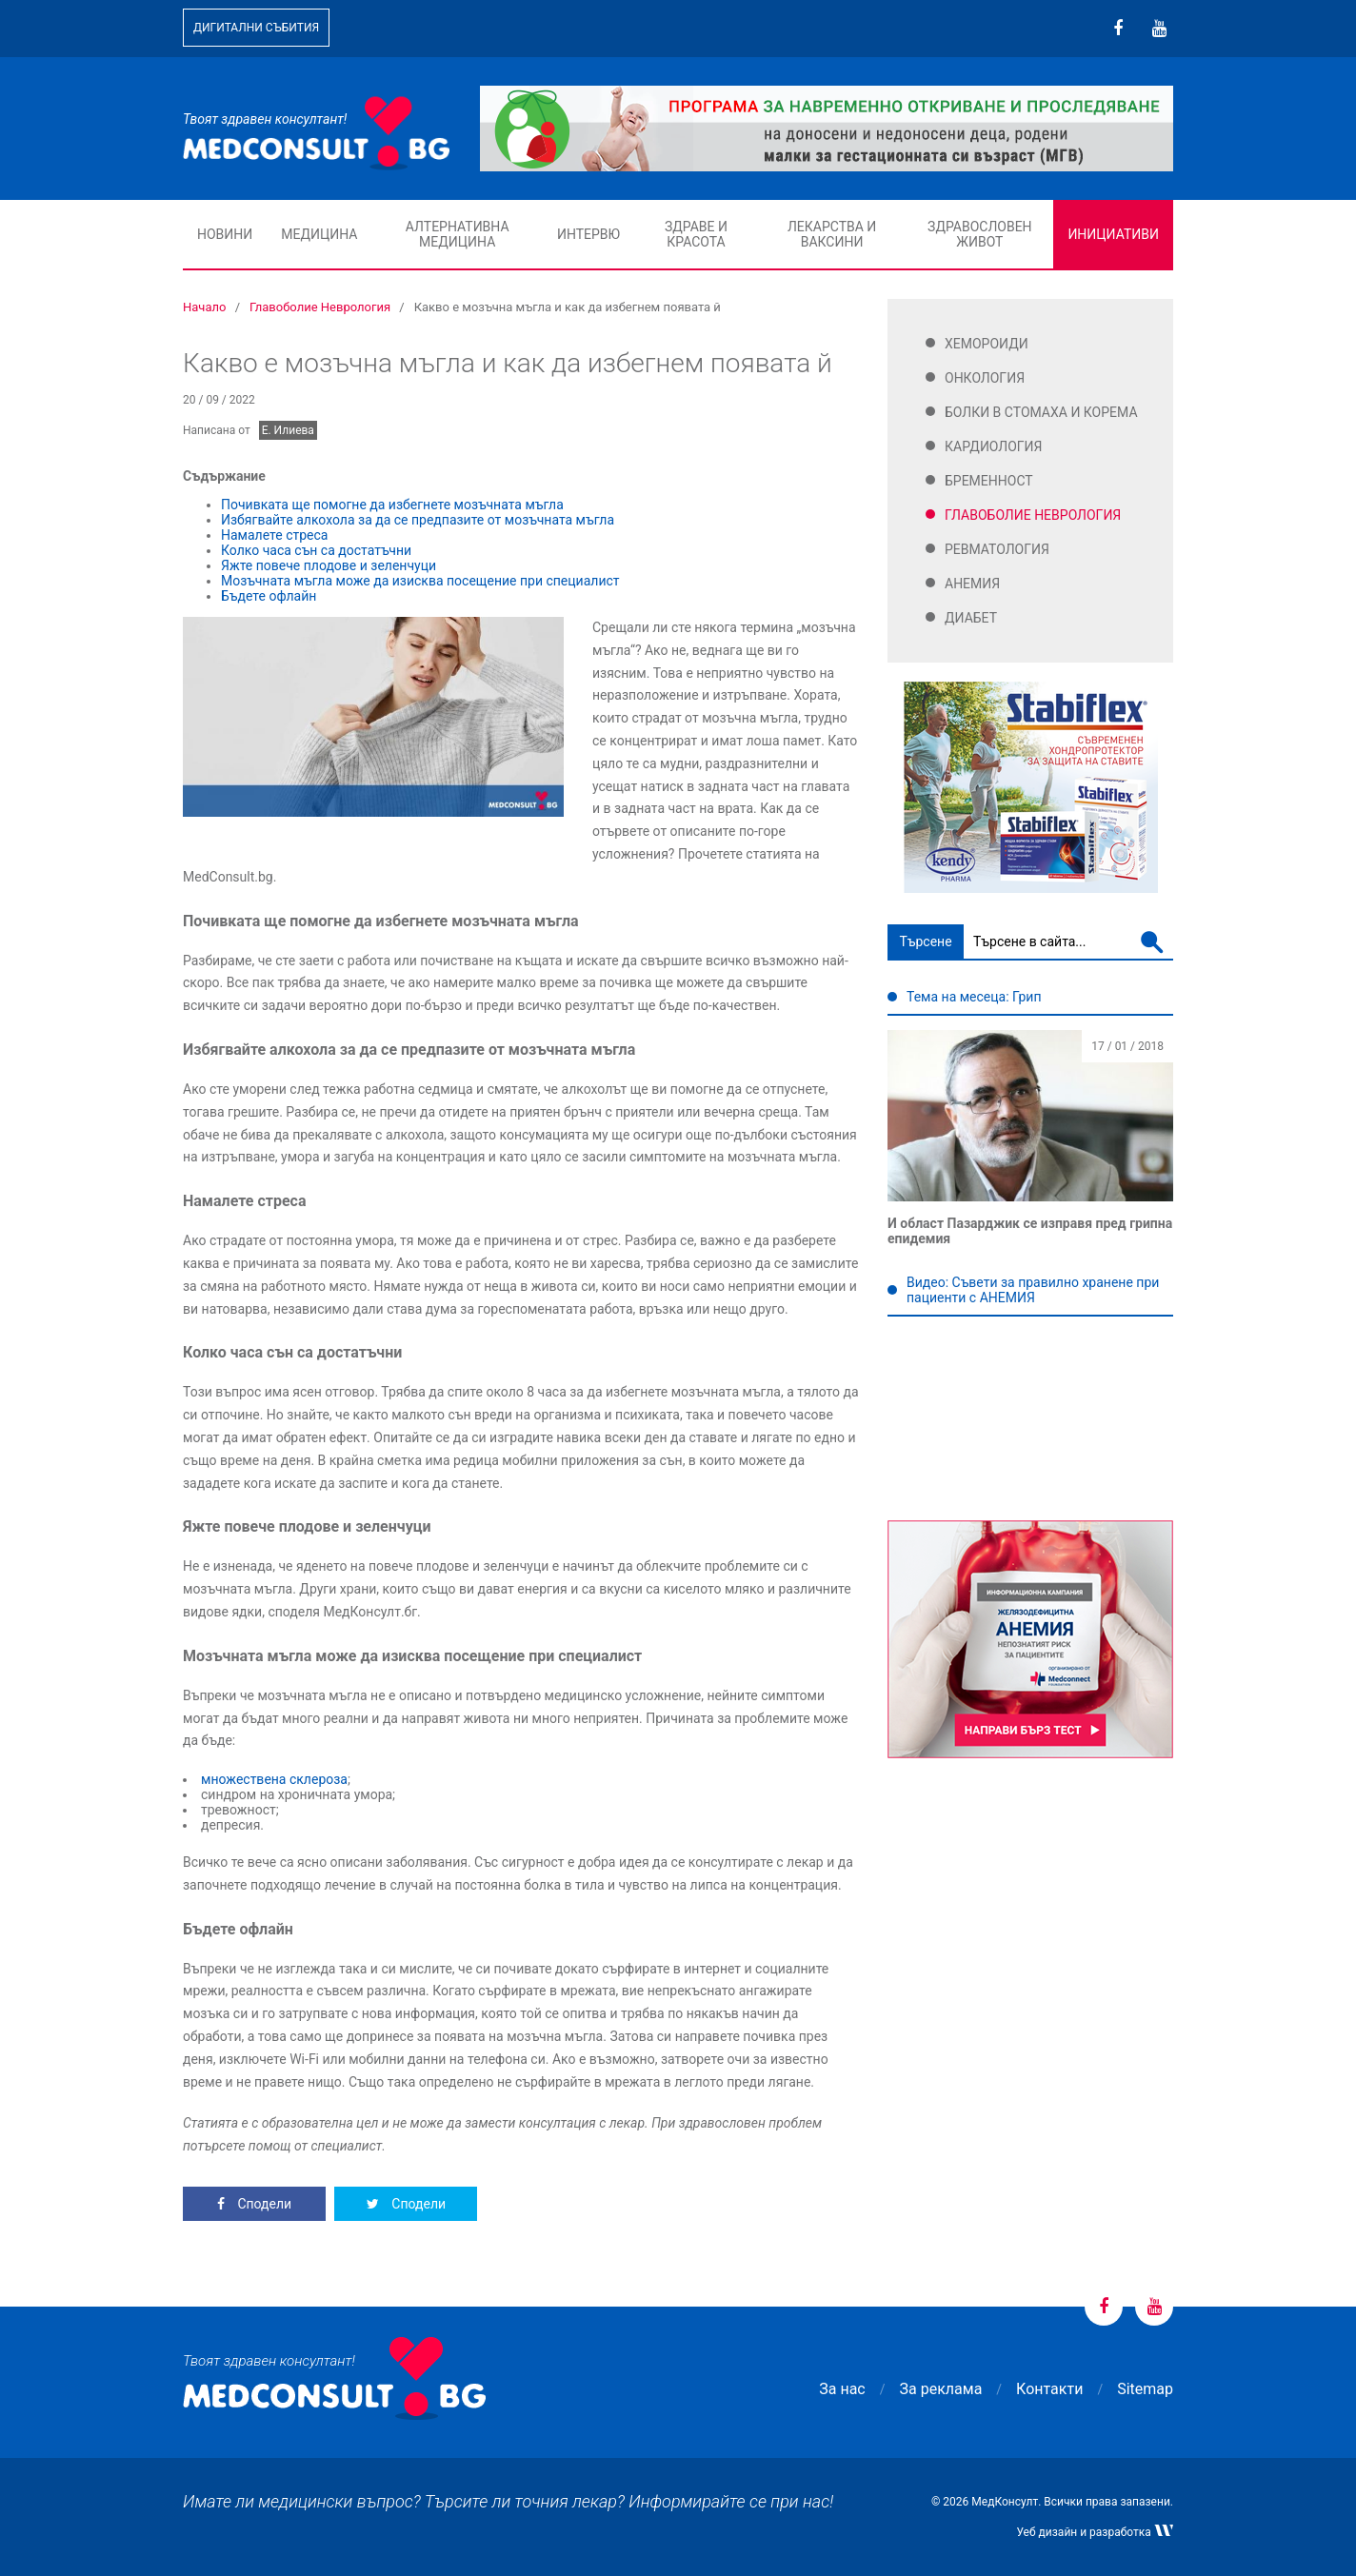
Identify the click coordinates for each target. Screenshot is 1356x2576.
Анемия (972, 583)
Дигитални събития (256, 27)
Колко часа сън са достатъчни (316, 550)
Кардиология (994, 446)
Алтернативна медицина (457, 234)
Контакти (1049, 2389)
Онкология (985, 378)
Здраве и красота (696, 234)
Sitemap (1145, 2389)
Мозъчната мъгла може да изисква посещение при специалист (420, 580)
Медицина (319, 234)
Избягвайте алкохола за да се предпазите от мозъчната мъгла (417, 519)
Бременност (989, 480)
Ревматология (997, 549)
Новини (224, 234)
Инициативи (1113, 234)
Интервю (588, 234)
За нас (842, 2389)
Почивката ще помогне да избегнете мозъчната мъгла (394, 504)
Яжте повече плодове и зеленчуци (328, 565)
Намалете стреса (274, 535)
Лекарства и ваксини (832, 234)
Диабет (971, 617)
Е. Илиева (288, 430)
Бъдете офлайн (268, 596)
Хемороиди (986, 343)
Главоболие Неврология (1033, 515)
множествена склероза (274, 1779)
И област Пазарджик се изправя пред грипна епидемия (1029, 1231)
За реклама (941, 2389)
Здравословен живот (979, 234)
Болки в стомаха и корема (1041, 412)
